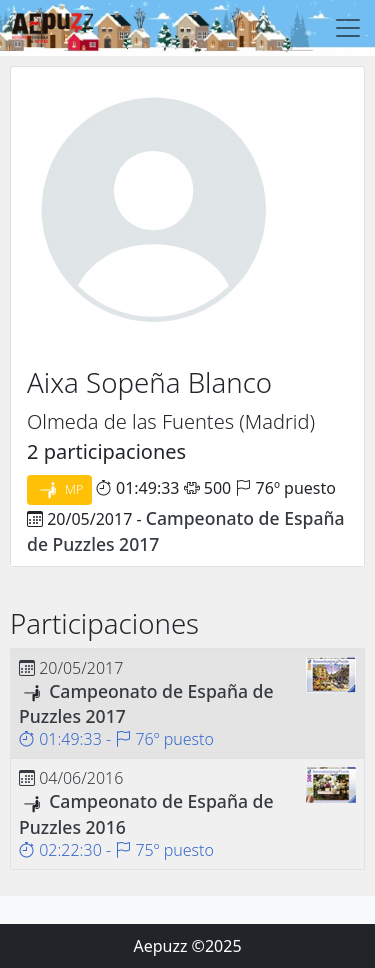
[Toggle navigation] (348, 28)
